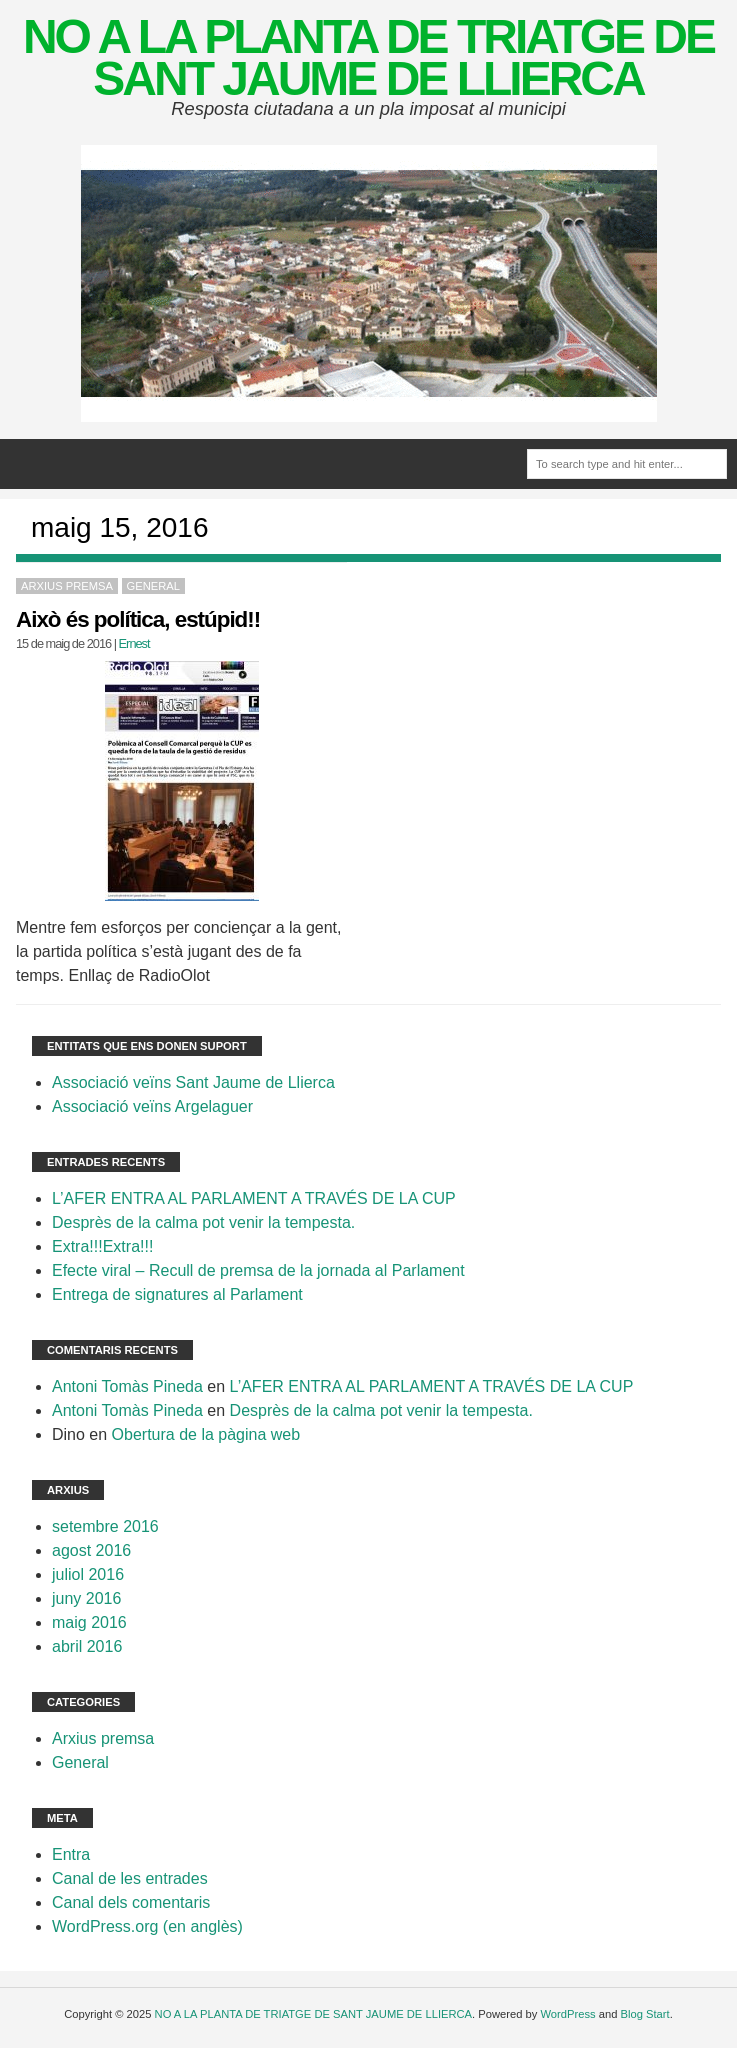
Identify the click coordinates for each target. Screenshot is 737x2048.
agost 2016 (91, 1550)
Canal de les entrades (130, 1878)
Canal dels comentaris (131, 1902)
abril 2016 (87, 1646)
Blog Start (645, 2014)
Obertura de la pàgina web (206, 1434)
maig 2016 (89, 1622)
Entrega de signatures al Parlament (177, 1294)
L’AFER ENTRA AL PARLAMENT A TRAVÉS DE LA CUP (254, 1198)
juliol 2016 (88, 1574)
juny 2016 (86, 1598)
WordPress (567, 2014)
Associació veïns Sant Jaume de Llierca (193, 1082)
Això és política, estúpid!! (138, 619)
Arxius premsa (67, 586)
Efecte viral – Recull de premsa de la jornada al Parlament (258, 1270)
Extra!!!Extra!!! (102, 1246)
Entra (71, 1854)
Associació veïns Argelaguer (152, 1106)
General (153, 586)
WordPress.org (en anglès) (147, 1926)
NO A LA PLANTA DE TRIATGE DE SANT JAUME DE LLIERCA (368, 57)
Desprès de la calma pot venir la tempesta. (203, 1222)
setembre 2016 (105, 1526)
